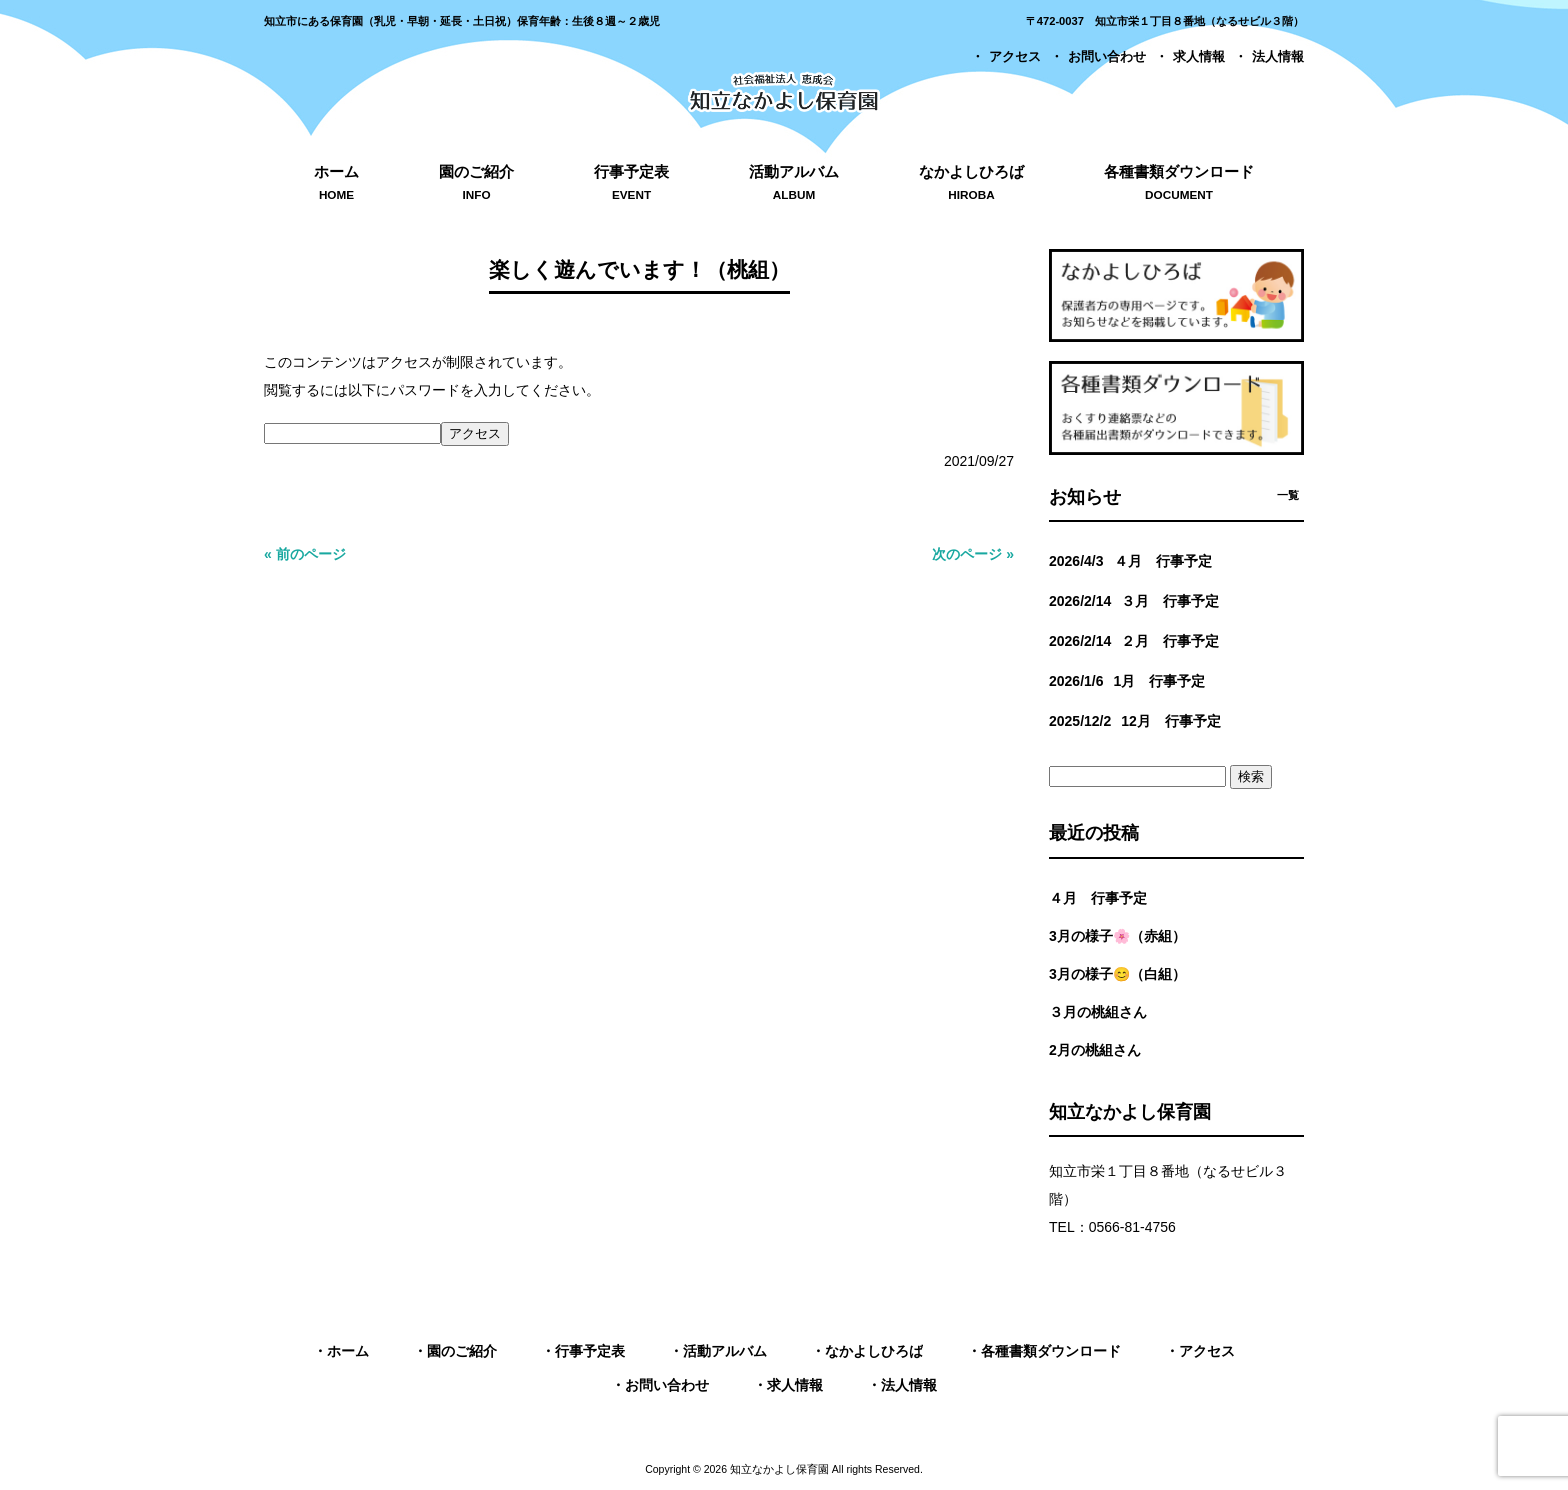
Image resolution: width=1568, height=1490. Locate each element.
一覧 (1288, 495)
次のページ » (973, 554)
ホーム (348, 1351)
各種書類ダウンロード (1051, 1351)
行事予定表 (590, 1351)
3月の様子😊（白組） (1117, 974)
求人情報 (1199, 57)
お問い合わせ (1107, 57)
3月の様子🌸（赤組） (1117, 936)
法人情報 (1278, 57)
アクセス (1015, 57)
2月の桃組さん (1095, 1050)
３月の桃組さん (1098, 1012)
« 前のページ (305, 554)
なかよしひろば (874, 1351)
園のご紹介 (462, 1351)
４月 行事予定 (1098, 898)
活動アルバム (725, 1351)
